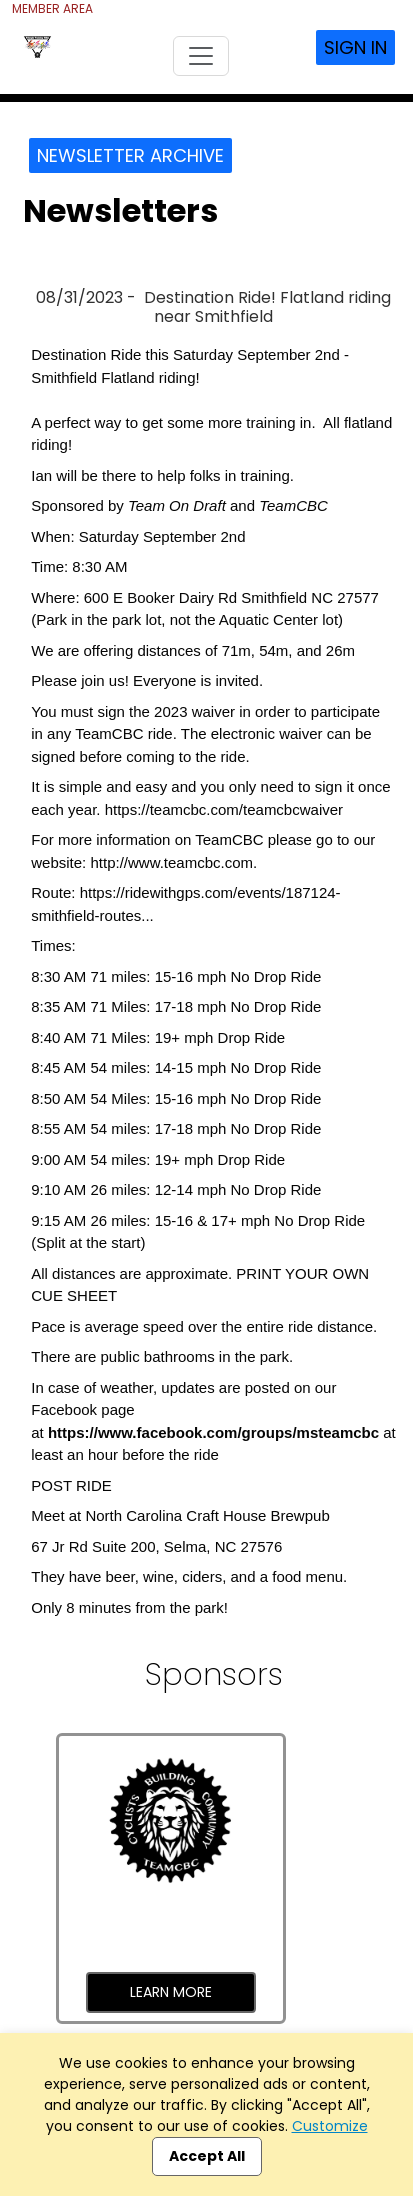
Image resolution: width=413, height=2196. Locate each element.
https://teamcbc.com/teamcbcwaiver (224, 809)
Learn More (171, 1992)
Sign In (355, 47)
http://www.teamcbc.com (171, 862)
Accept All (207, 2156)
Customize (330, 2126)
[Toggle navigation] (201, 56)
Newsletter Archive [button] (130, 155)
